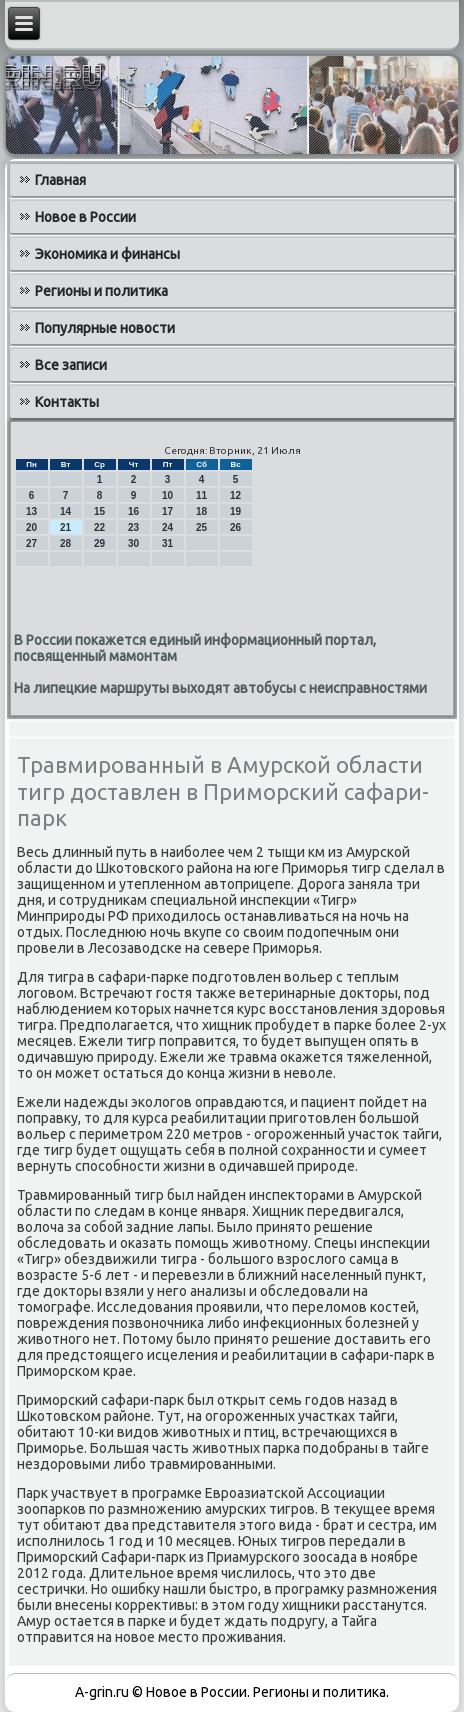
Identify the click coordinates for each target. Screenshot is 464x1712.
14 (65, 511)
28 (65, 543)
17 (167, 511)
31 (167, 543)
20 (31, 527)
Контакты (67, 402)
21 (65, 527)
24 (167, 527)
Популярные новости (105, 328)
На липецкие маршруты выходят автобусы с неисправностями (220, 688)
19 (235, 511)
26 (235, 527)
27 (31, 543)
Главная (60, 180)
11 (201, 495)
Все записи (71, 365)
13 (31, 511)
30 (133, 543)
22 (99, 527)
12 (235, 495)
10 (167, 495)
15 (99, 511)
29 (99, 543)
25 (201, 527)
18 (201, 511)
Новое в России (85, 217)
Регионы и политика (101, 291)
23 (133, 527)
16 (133, 511)
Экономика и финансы (107, 254)
